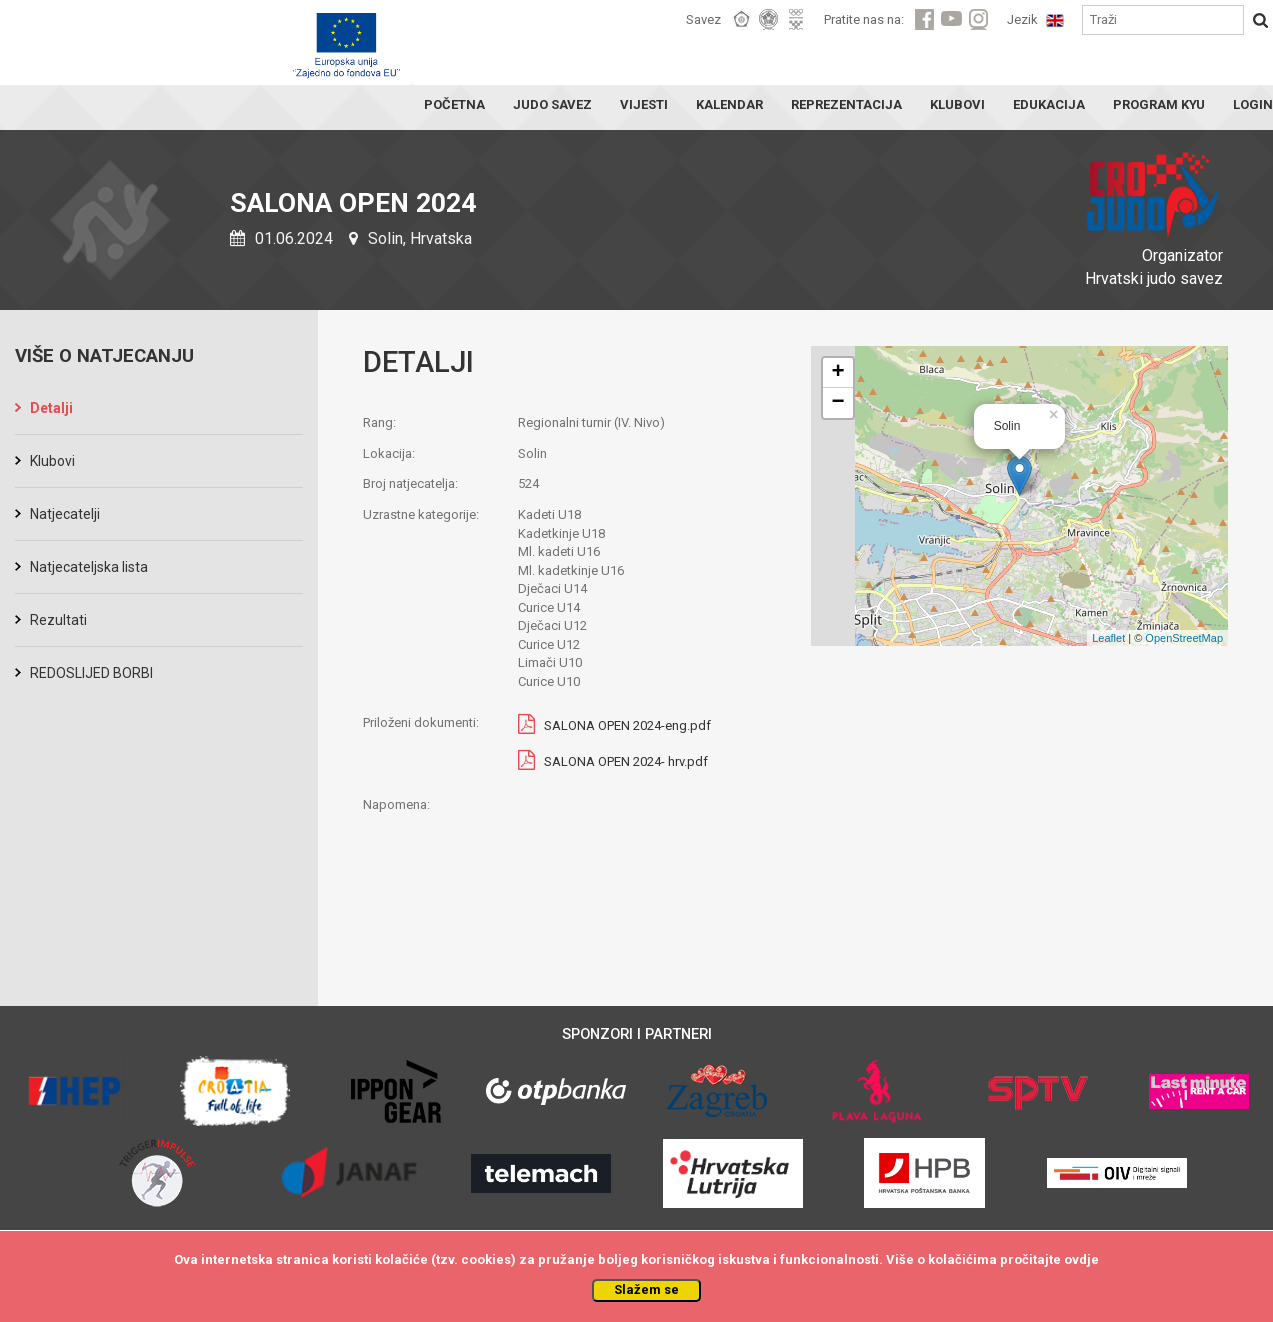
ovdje (1081, 1259)
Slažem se (646, 1289)
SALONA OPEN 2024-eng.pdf (627, 725)
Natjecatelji (65, 514)
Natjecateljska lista (89, 567)
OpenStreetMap (1184, 638)
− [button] (838, 403)
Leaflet (1108, 638)
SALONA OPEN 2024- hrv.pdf (626, 761)
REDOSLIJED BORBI (91, 673)
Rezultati (58, 620)
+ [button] (838, 373)
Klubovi (52, 461)
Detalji (51, 408)
